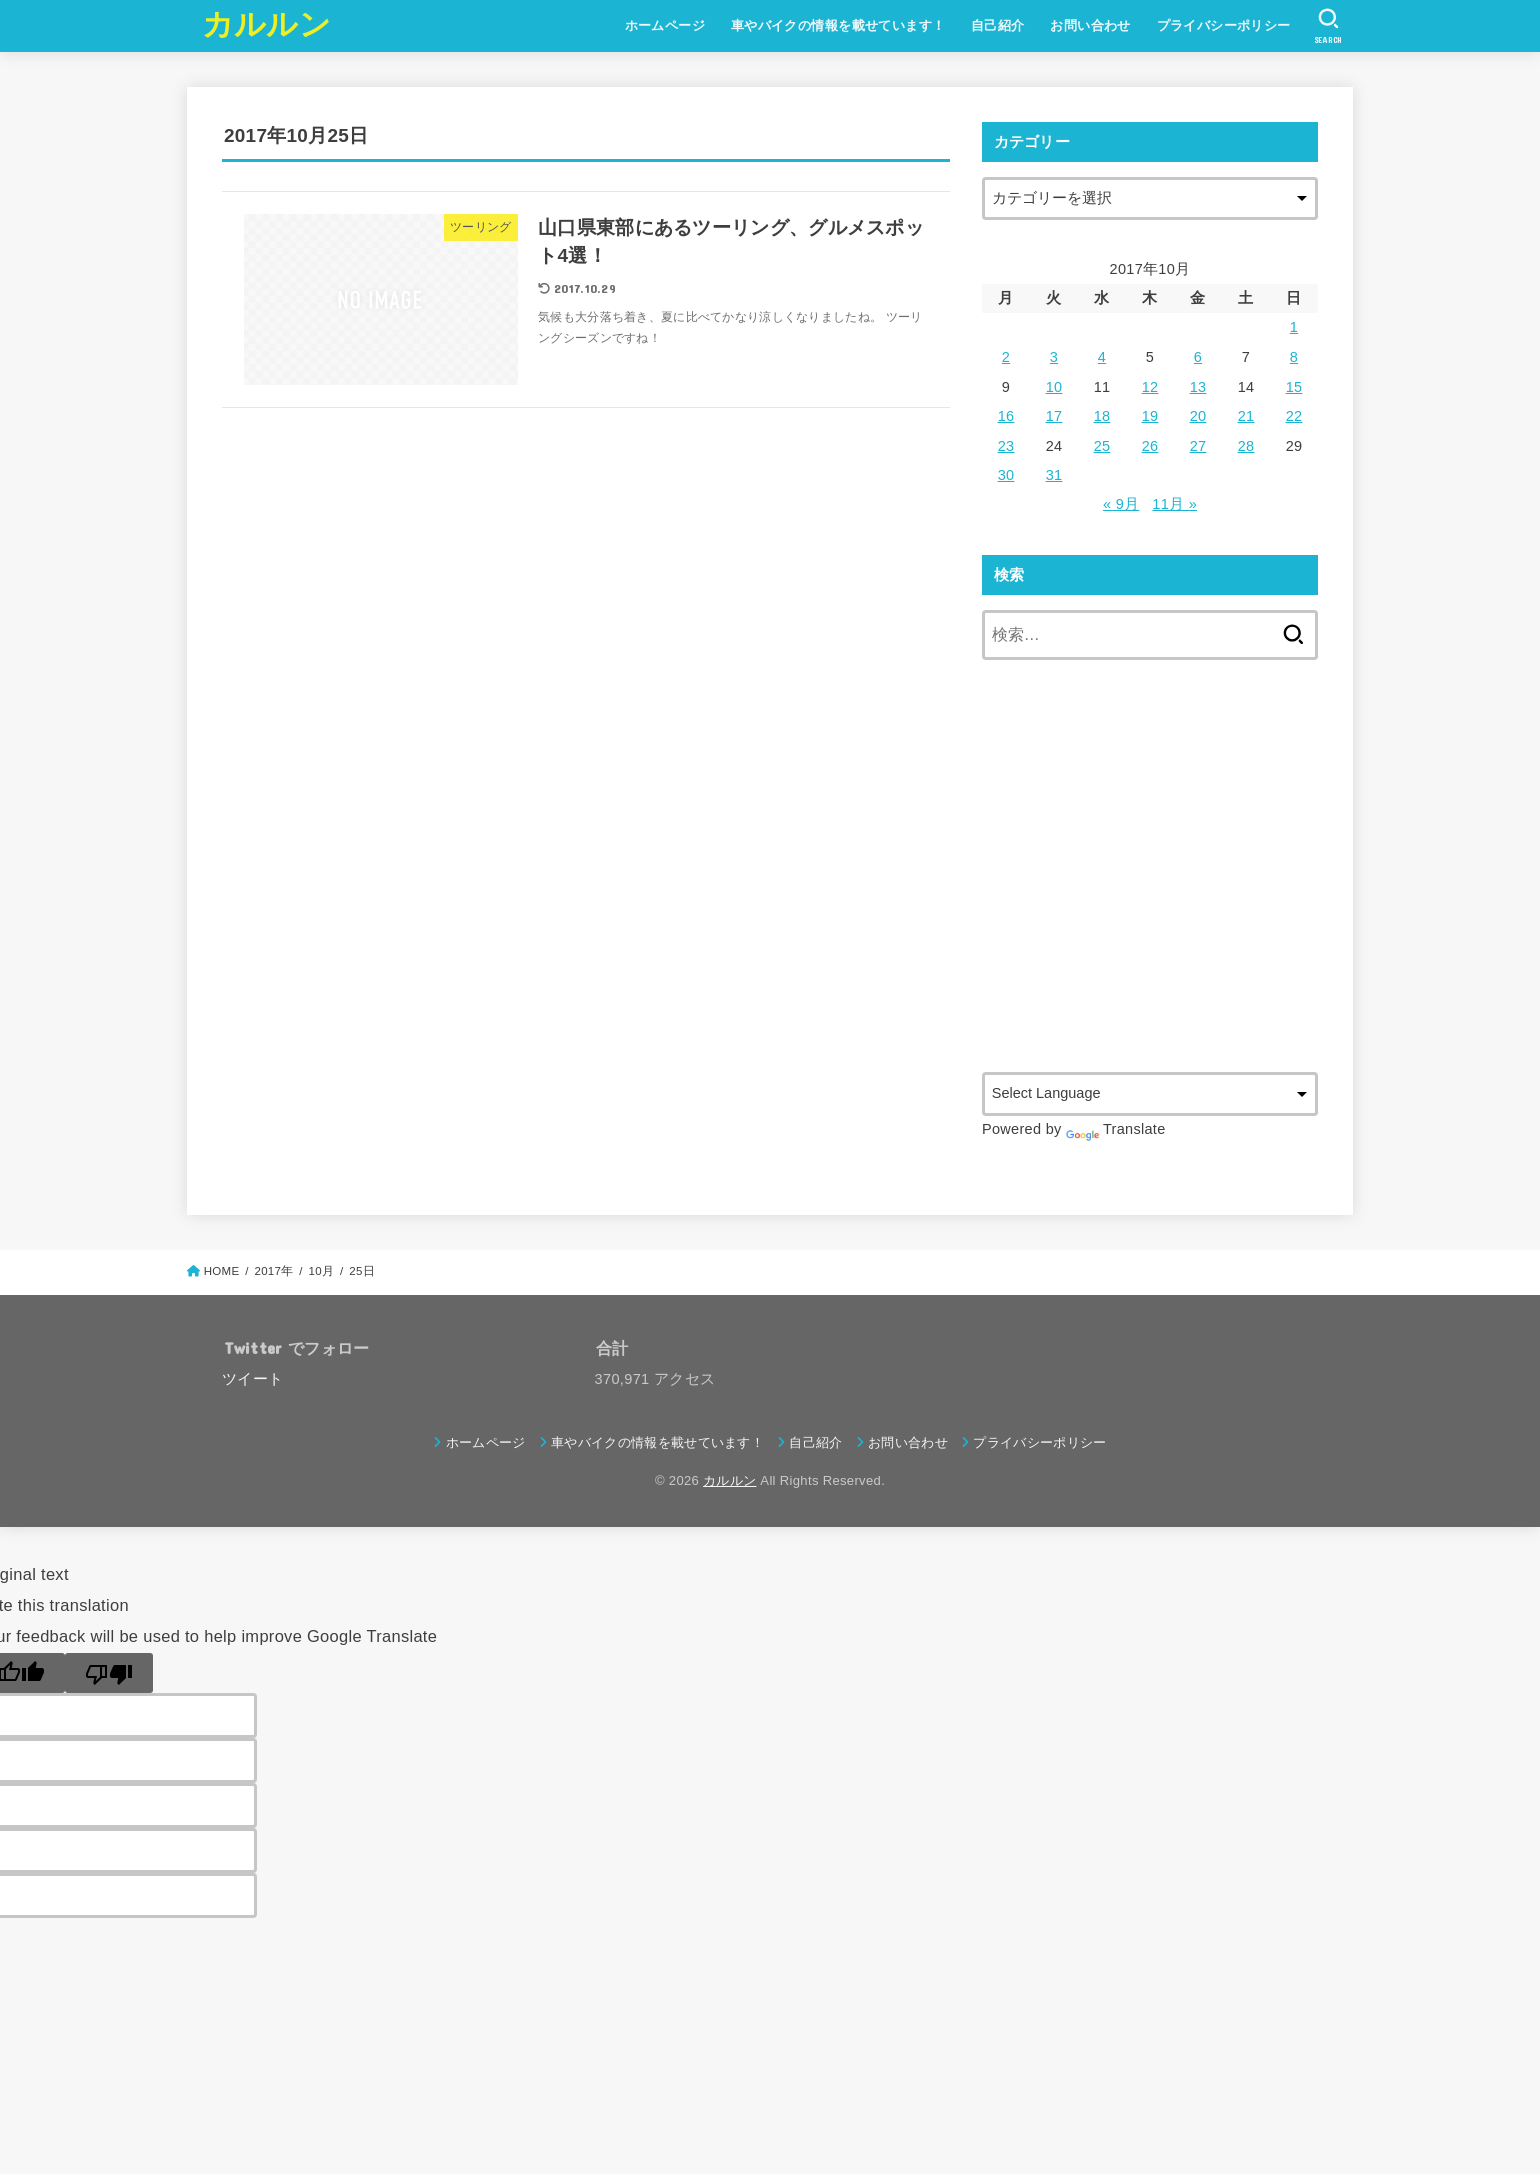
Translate (1116, 1129)
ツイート (252, 1379)
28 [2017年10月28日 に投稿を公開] (1246, 446)
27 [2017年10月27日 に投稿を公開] (1198, 446)
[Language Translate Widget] (1150, 1093)
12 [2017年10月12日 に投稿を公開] (1150, 387)
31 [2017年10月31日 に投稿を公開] (1054, 475)
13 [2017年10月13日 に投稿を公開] (1198, 387)
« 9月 (1121, 504)
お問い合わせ (1090, 25)
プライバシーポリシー (1224, 25)
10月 (322, 1271)
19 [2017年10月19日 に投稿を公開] (1150, 416)
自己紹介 (998, 25)
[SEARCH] (1328, 26)
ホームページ (665, 25)
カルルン (266, 24)
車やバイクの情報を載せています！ (838, 25)
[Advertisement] (1150, 888)
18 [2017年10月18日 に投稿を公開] (1102, 416)
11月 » (1174, 504)
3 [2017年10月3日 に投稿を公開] (1054, 357)
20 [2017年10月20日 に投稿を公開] (1198, 416)
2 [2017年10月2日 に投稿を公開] (1006, 357)
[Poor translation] (109, 1673)
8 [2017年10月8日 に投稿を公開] (1294, 357)
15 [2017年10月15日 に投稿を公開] (1294, 387)
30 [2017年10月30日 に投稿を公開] (1006, 475)
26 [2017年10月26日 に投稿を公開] (1150, 446)
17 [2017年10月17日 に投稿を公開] (1054, 416)
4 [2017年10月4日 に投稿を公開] (1102, 357)
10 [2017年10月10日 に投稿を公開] (1054, 387)
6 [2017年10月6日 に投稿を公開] (1198, 357)
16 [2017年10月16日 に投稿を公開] (1006, 416)
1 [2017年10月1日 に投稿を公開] (1294, 327)
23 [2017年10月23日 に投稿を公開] (1006, 446)
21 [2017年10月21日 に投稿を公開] (1246, 416)
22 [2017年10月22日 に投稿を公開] (1294, 416)
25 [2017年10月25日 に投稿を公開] (1102, 446)
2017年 (273, 1271)
